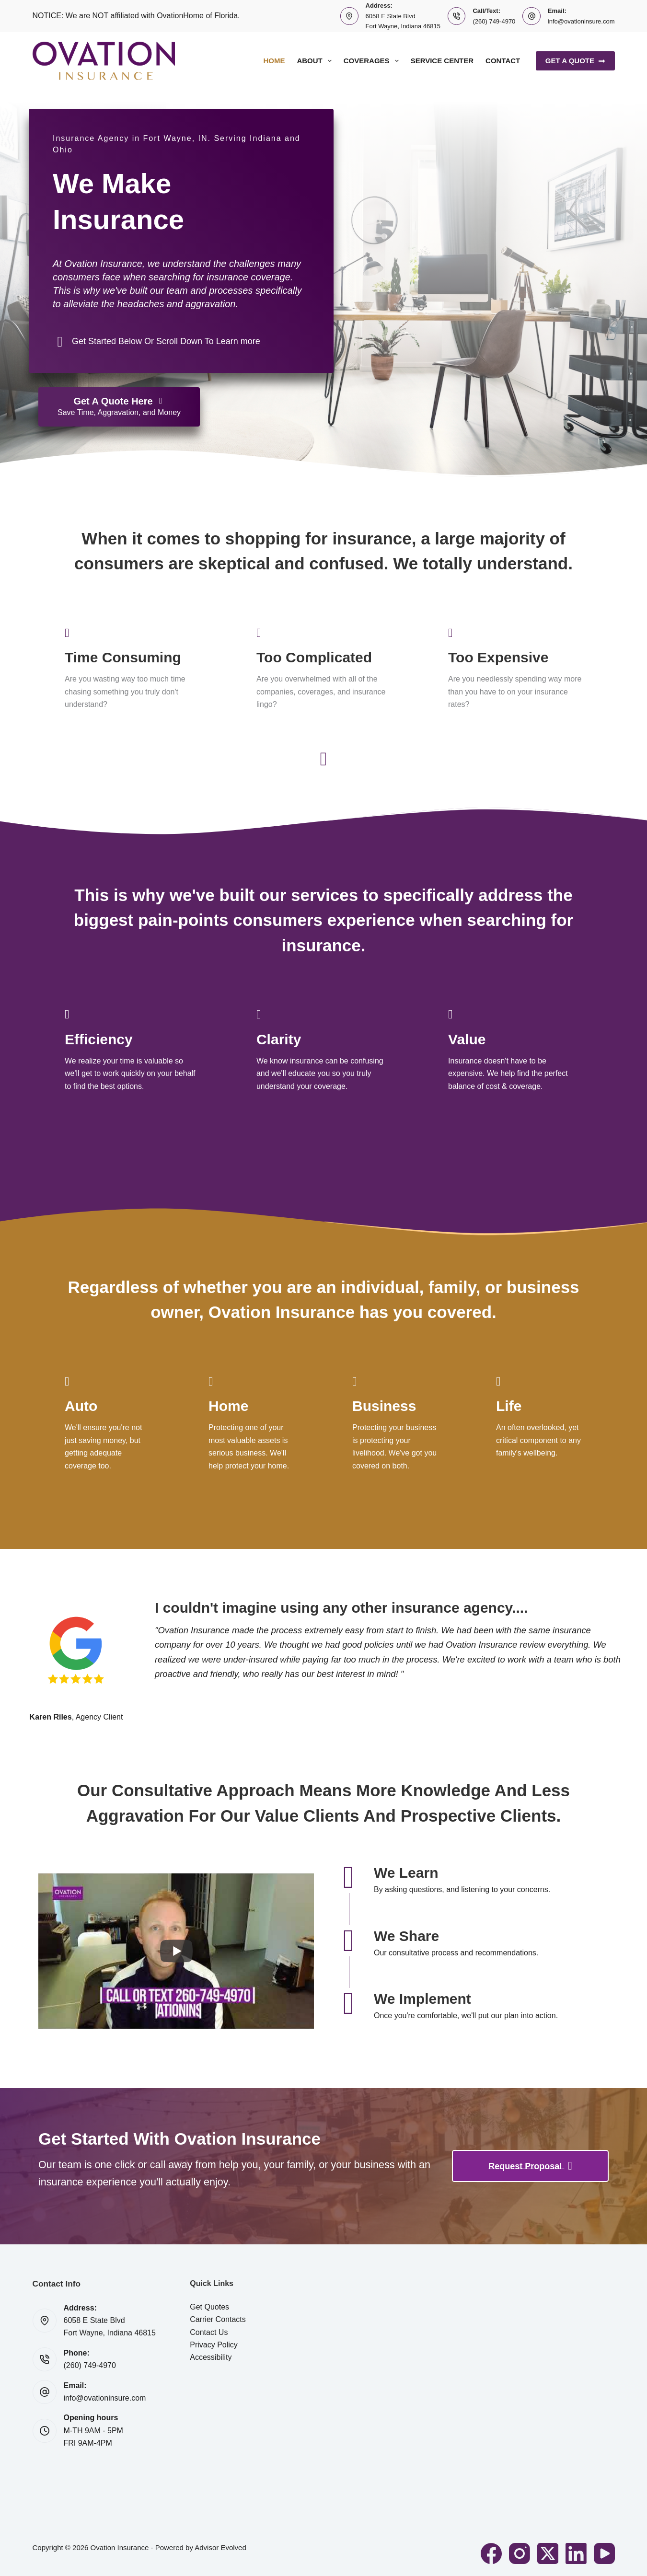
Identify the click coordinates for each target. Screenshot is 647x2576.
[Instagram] (519, 2553)
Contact (502, 61)
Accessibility (210, 2357)
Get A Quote (575, 61)
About (316, 61)
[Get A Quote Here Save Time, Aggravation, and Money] (119, 407)
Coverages (373, 61)
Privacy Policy (214, 2345)
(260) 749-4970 (494, 21)
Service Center (442, 61)
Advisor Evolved (220, 2547)
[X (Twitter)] (547, 2553)
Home (274, 61)
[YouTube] (604, 2553)
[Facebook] (491, 2553)
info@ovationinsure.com (581, 21)
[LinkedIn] (576, 2553)
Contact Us (209, 2332)
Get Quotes (209, 2307)
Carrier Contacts (217, 2319)
